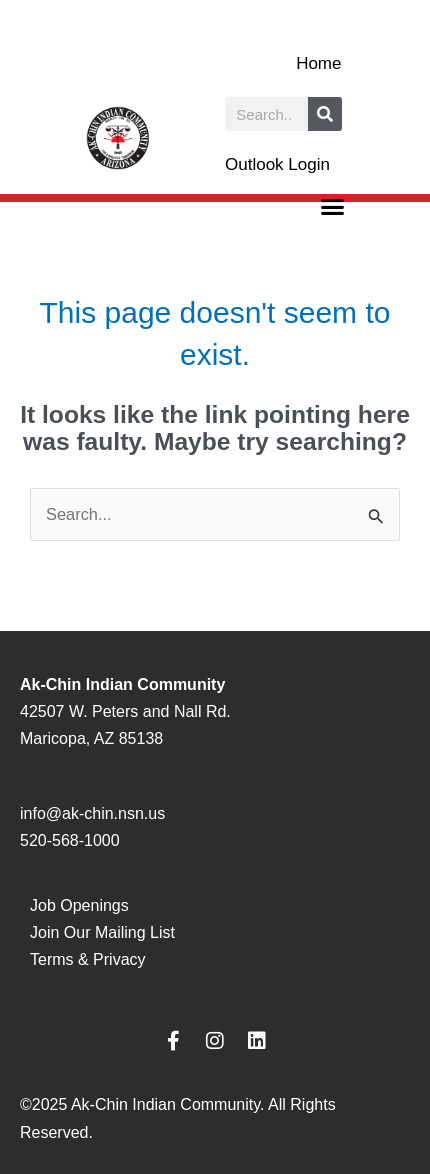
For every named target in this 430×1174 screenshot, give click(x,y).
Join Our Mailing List (102, 932)
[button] (333, 207)
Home (318, 63)
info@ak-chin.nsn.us (92, 813)
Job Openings (79, 905)
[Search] (325, 114)
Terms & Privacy (88, 959)
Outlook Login (277, 164)
